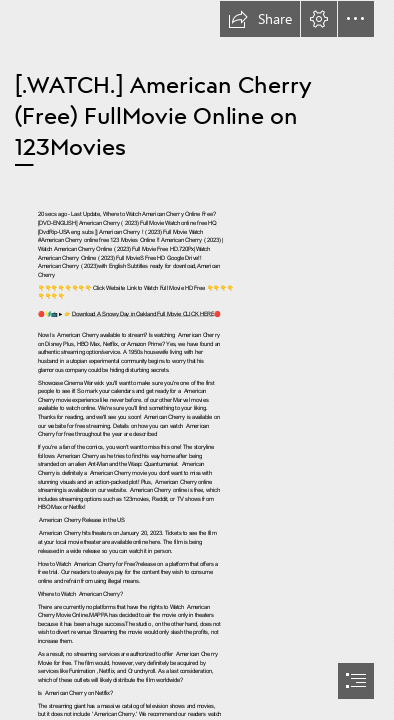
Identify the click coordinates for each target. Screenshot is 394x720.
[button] (260, 19)
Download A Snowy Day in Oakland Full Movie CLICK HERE (142, 313)
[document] (197, 360)
